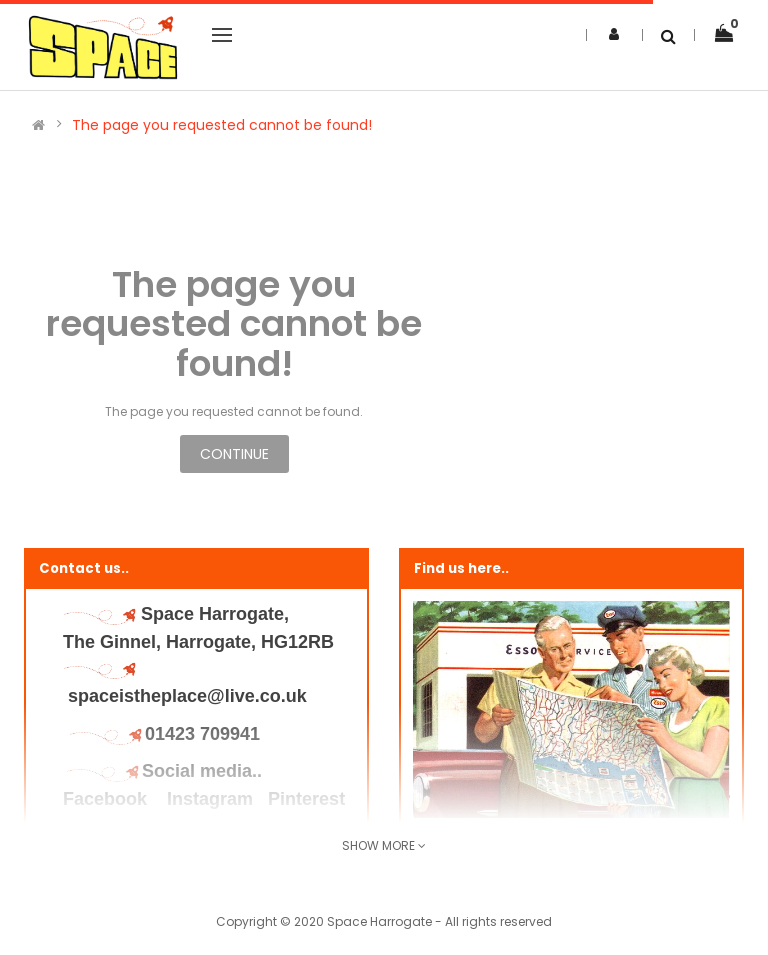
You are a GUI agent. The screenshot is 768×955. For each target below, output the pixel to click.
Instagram (210, 799)
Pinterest (306, 799)
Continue (234, 454)
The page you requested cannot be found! (222, 125)
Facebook (107, 799)
